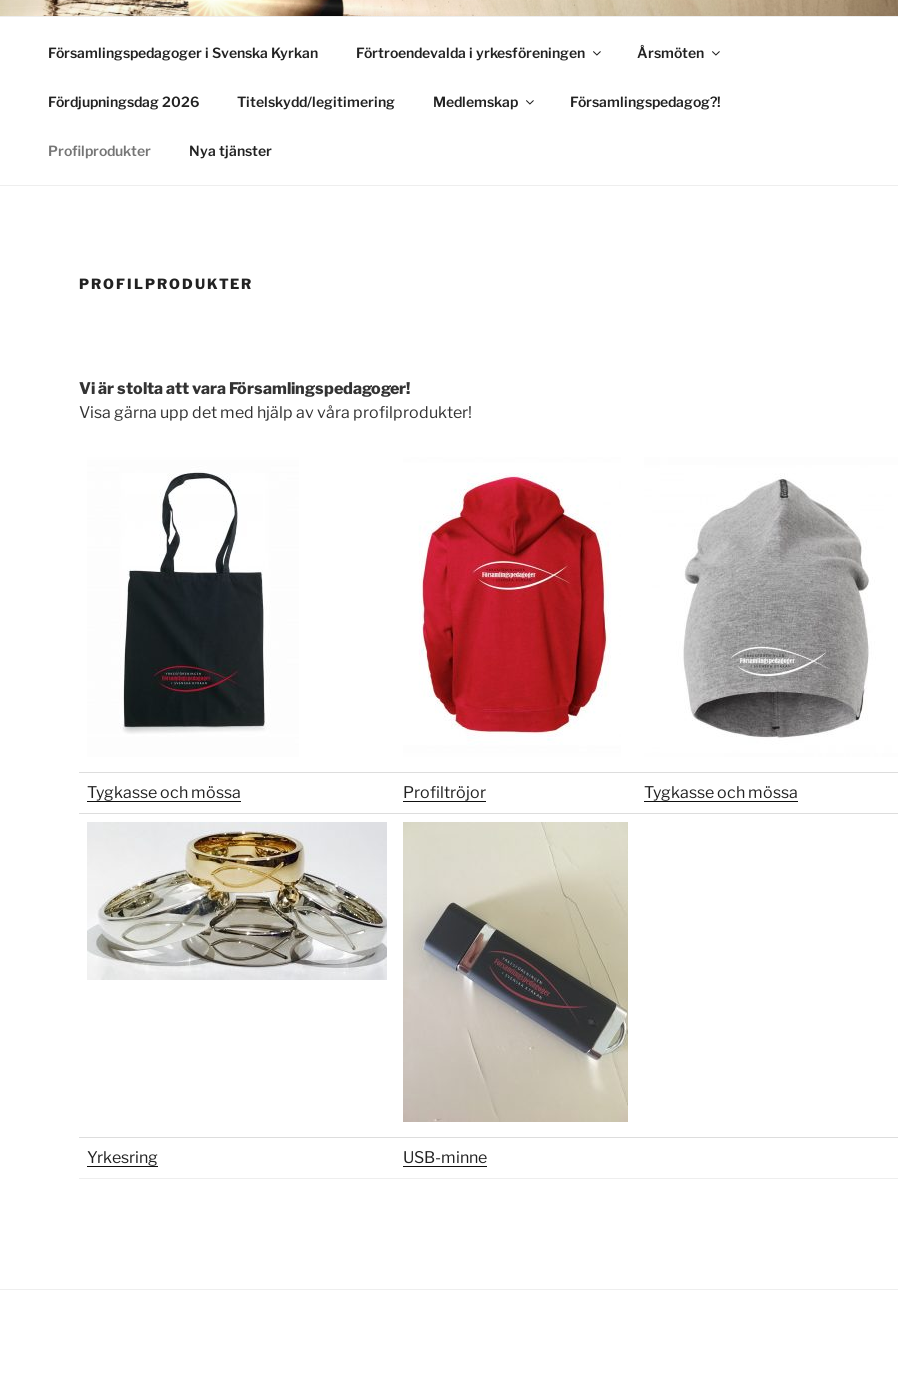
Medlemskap (485, 101)
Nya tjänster (230, 150)
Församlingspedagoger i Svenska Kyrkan (183, 52)
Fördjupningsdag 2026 (123, 101)
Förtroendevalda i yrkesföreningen (480, 52)
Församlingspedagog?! (645, 101)
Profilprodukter (99, 150)
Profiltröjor (444, 792)
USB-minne (445, 1157)
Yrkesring (122, 1157)
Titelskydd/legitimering (316, 101)
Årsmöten (680, 52)
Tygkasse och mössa (164, 792)
